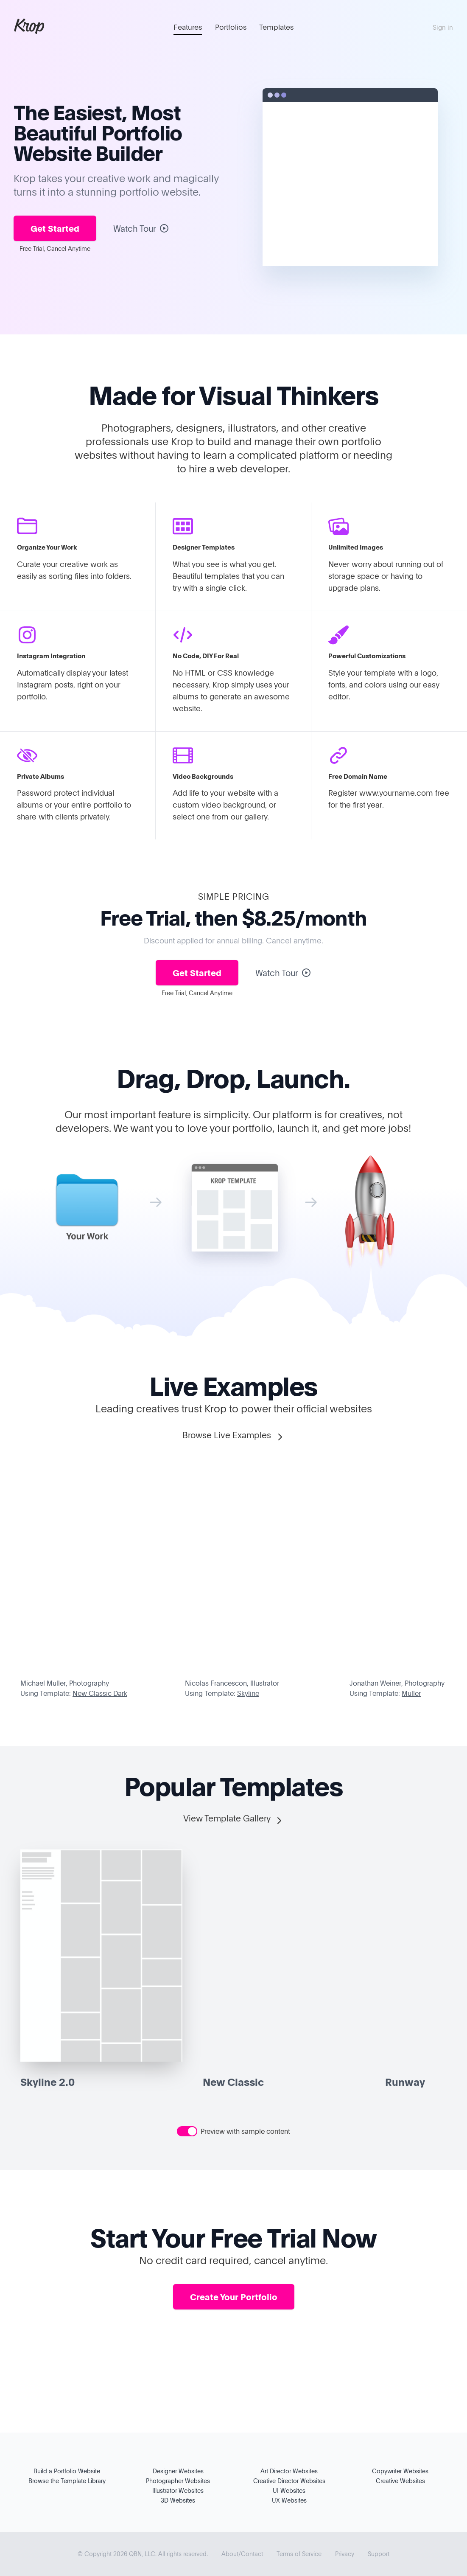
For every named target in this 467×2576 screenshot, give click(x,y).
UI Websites (289, 2490)
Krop (29, 25)
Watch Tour (141, 228)
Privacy (344, 2554)
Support (378, 2554)
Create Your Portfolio (233, 2297)
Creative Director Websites (289, 2481)
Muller (411, 1693)
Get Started (55, 228)
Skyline (248, 1693)
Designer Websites (178, 2471)
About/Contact (242, 2554)
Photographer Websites (178, 2481)
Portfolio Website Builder (98, 142)
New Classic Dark (100, 1693)
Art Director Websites (289, 2471)
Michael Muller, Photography (64, 1683)
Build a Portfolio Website (67, 2471)
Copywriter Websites (400, 2471)
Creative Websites (400, 2481)
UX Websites (289, 2500)
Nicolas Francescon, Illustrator (232, 1683)
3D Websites (178, 2500)
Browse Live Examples (233, 1435)
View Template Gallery (233, 1818)
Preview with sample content (245, 2131)
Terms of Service (299, 2554)
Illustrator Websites (178, 2490)
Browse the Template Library (67, 2481)
